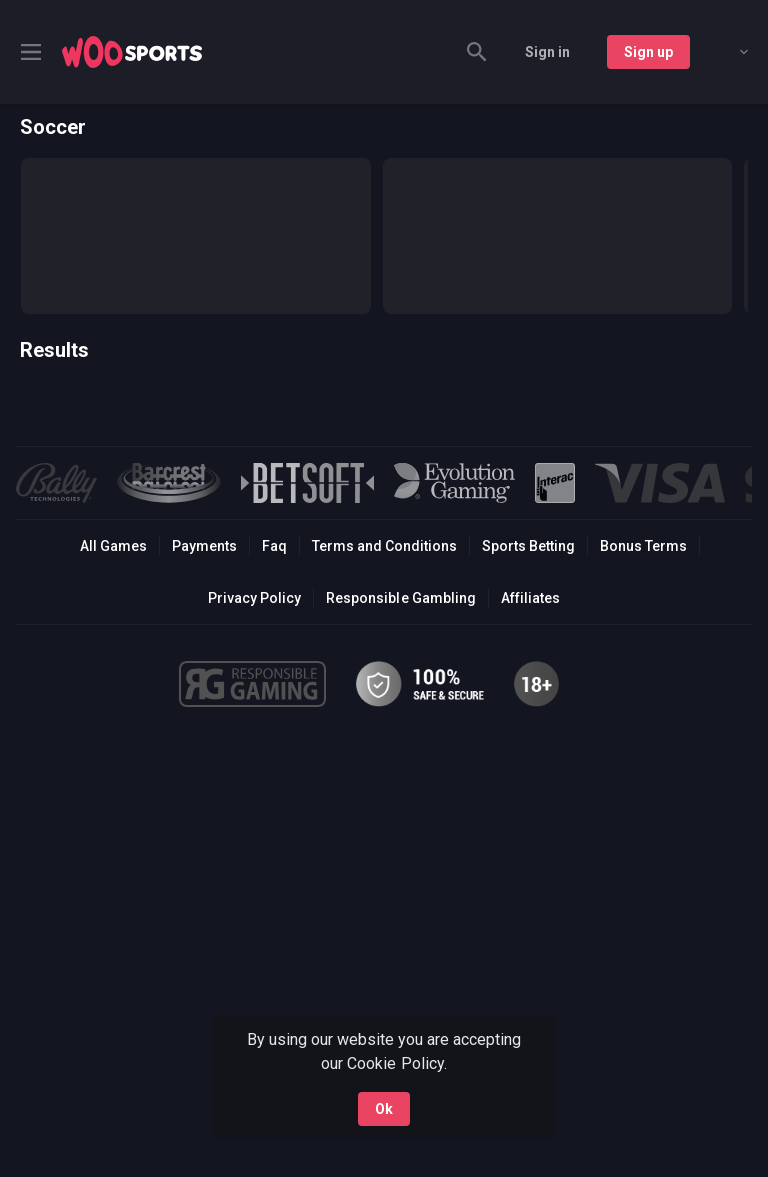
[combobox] (729, 52)
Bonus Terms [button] (643, 546)
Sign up (648, 52)
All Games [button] (113, 546)
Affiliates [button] (530, 598)
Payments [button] (204, 546)
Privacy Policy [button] (254, 598)
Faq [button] (274, 546)
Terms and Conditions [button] (384, 546)
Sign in (547, 52)
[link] (132, 52)
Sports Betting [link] (528, 546)
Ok (384, 1109)
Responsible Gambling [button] (400, 598)
